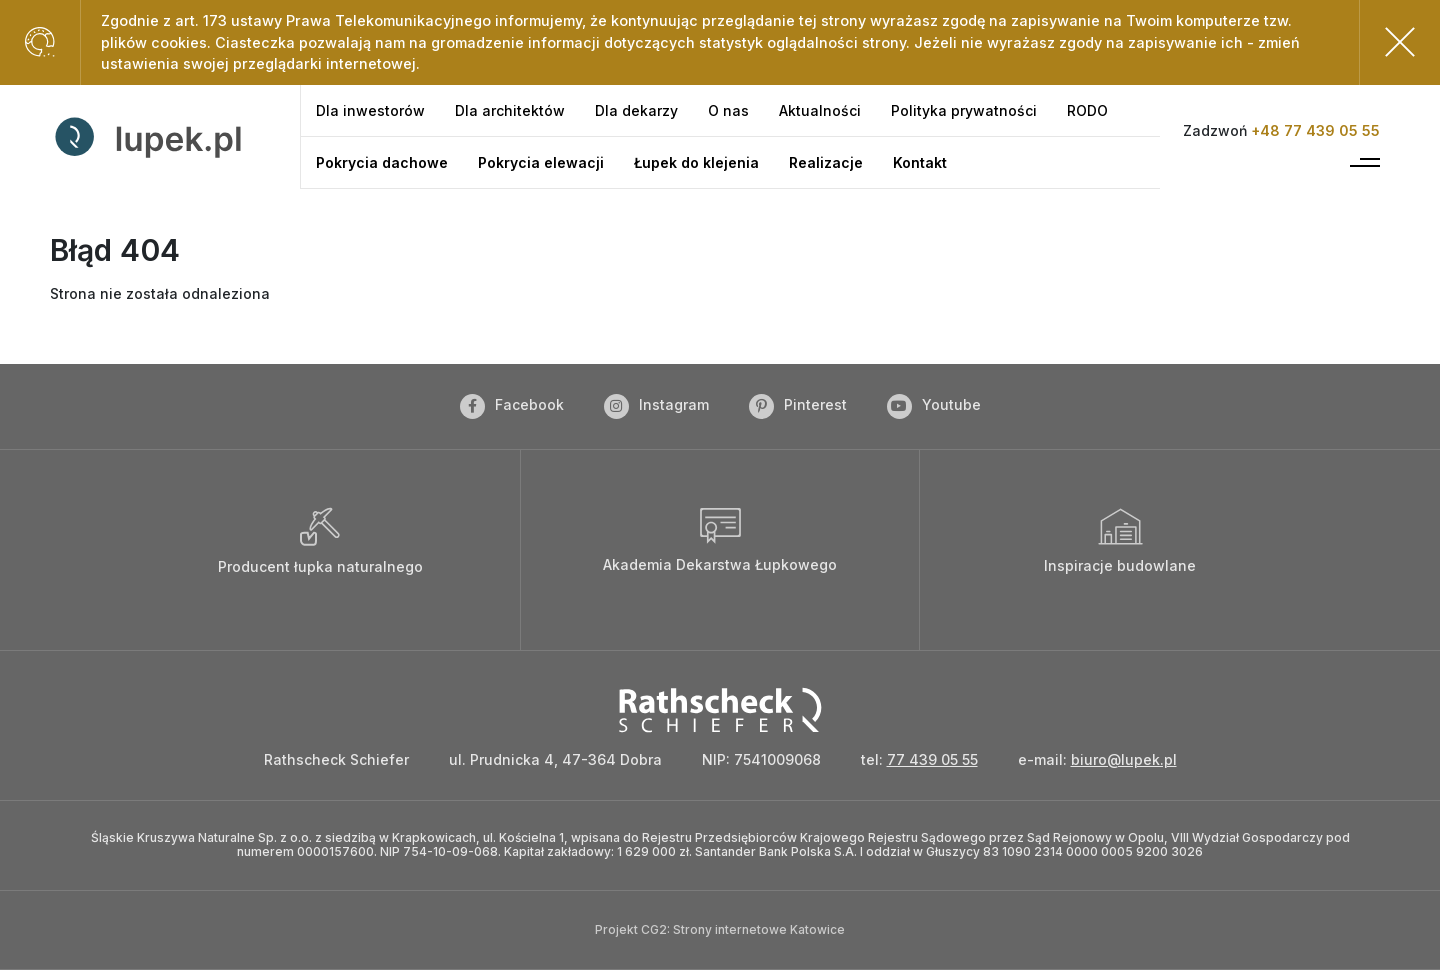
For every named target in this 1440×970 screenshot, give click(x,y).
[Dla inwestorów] (370, 110)
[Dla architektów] (510, 110)
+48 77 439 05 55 (1315, 130)
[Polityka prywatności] (964, 110)
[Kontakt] (920, 162)
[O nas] (728, 110)
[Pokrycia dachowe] (382, 162)
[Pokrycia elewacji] (541, 162)
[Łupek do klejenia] (696, 162)
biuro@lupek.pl (1124, 759)
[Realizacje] (826, 162)
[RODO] (1087, 110)
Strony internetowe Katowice (759, 929)
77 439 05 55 (932, 759)
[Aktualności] (820, 110)
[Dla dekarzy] (636, 110)
